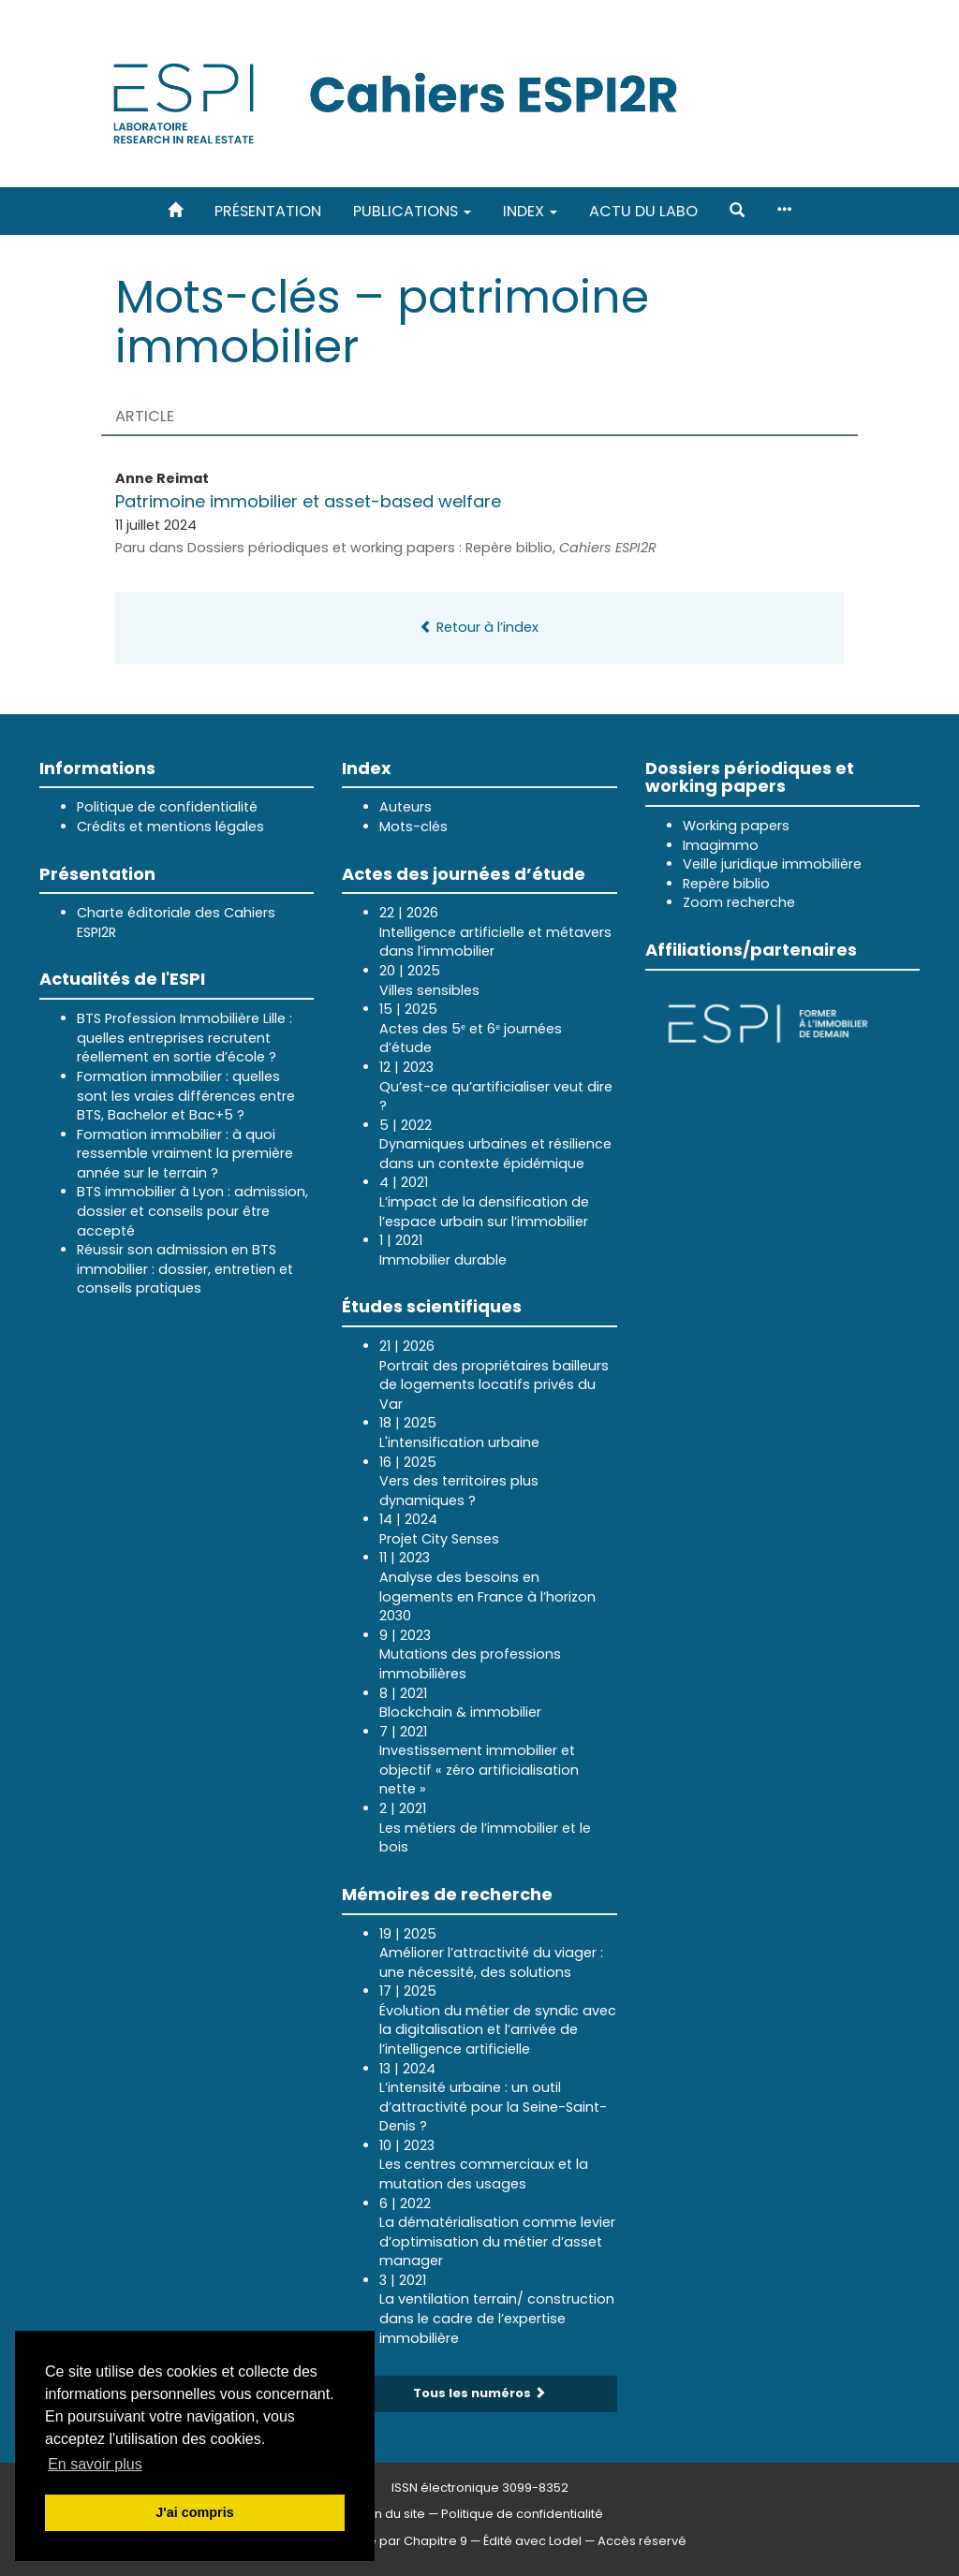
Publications (412, 211)
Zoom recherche (739, 902)
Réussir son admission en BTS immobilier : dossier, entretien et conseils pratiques (185, 1268)
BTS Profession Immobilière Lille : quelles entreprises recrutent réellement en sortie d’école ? (184, 1037)
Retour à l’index (479, 627)
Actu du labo (643, 211)
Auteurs (405, 807)
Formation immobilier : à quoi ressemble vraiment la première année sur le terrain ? (185, 1153)
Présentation (267, 211)
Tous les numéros (479, 2393)
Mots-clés (413, 826)
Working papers (736, 825)
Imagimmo (721, 845)
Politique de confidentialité (167, 807)
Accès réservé (642, 2541)
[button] (737, 211)
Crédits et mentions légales (170, 826)
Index (530, 211)
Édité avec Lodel (532, 2541)
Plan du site (390, 2514)
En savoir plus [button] (95, 2464)
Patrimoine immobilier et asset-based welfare (310, 501)
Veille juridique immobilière (772, 864)
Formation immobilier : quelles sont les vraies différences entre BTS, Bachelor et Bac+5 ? (186, 1095)
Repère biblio (726, 883)
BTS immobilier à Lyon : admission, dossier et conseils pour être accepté (192, 1210)
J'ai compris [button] (194, 2512)
